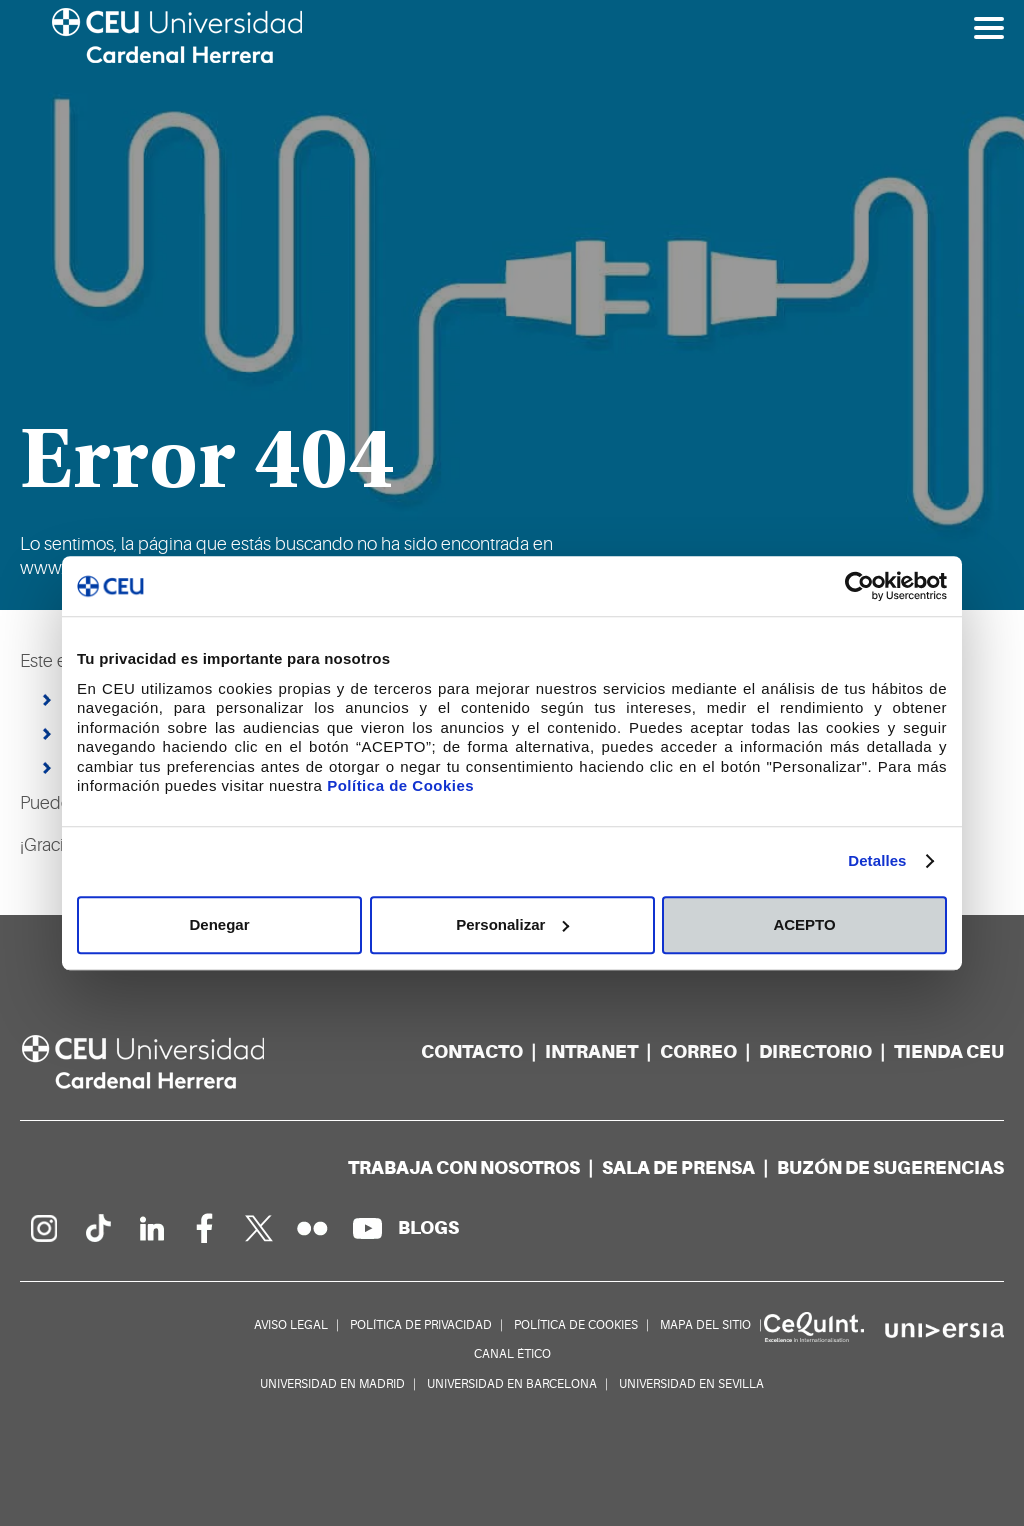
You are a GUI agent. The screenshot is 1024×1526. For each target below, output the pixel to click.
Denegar (219, 924)
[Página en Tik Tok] (97, 1228)
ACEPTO (804, 924)
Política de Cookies (400, 785)
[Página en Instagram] (43, 1228)
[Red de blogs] (428, 1227)
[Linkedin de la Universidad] (151, 1228)
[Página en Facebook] (205, 1228)
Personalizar (512, 924)
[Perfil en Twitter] (259, 1228)
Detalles (877, 860)
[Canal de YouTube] (367, 1228)
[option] (512, 305)
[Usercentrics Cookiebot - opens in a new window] (859, 586)
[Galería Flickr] (313, 1228)
